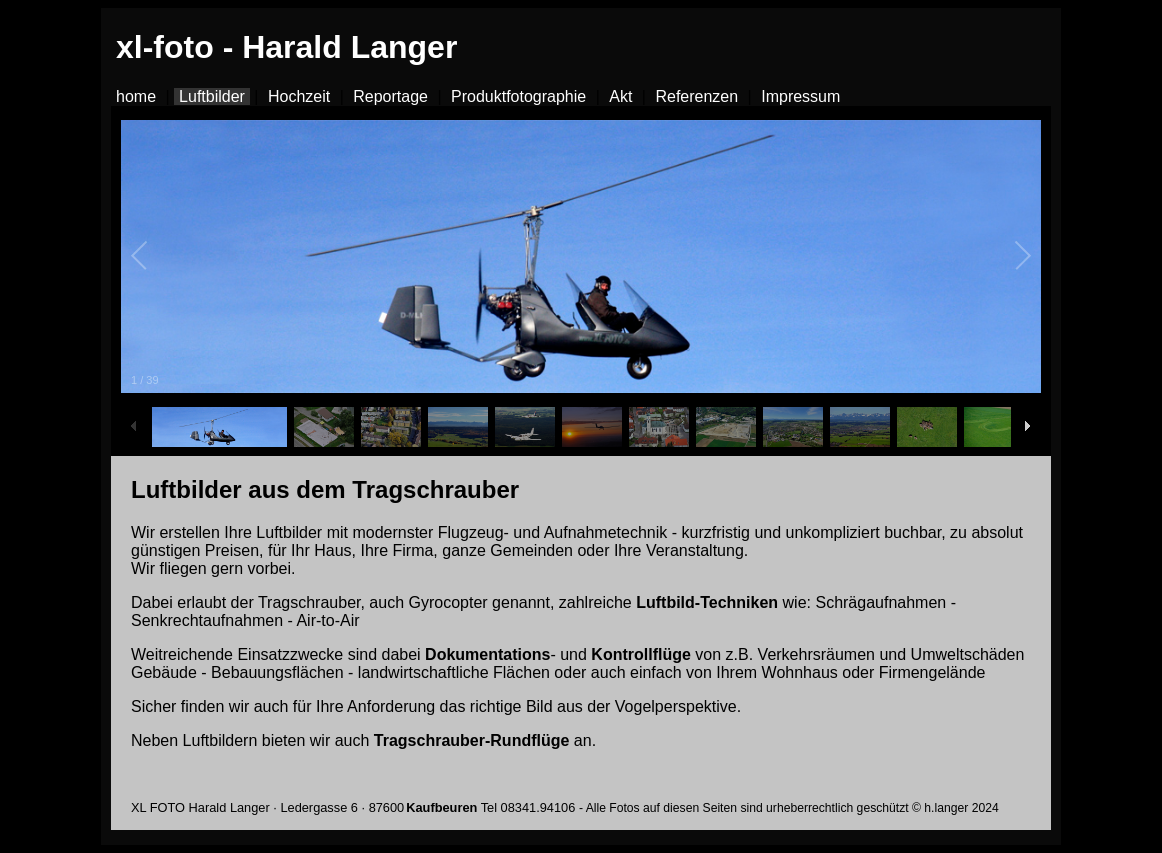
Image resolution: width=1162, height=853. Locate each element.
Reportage (390, 96)
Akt (620, 96)
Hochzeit (299, 96)
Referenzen (696, 96)
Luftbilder (212, 96)
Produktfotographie (518, 96)
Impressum (800, 96)
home (136, 96)
